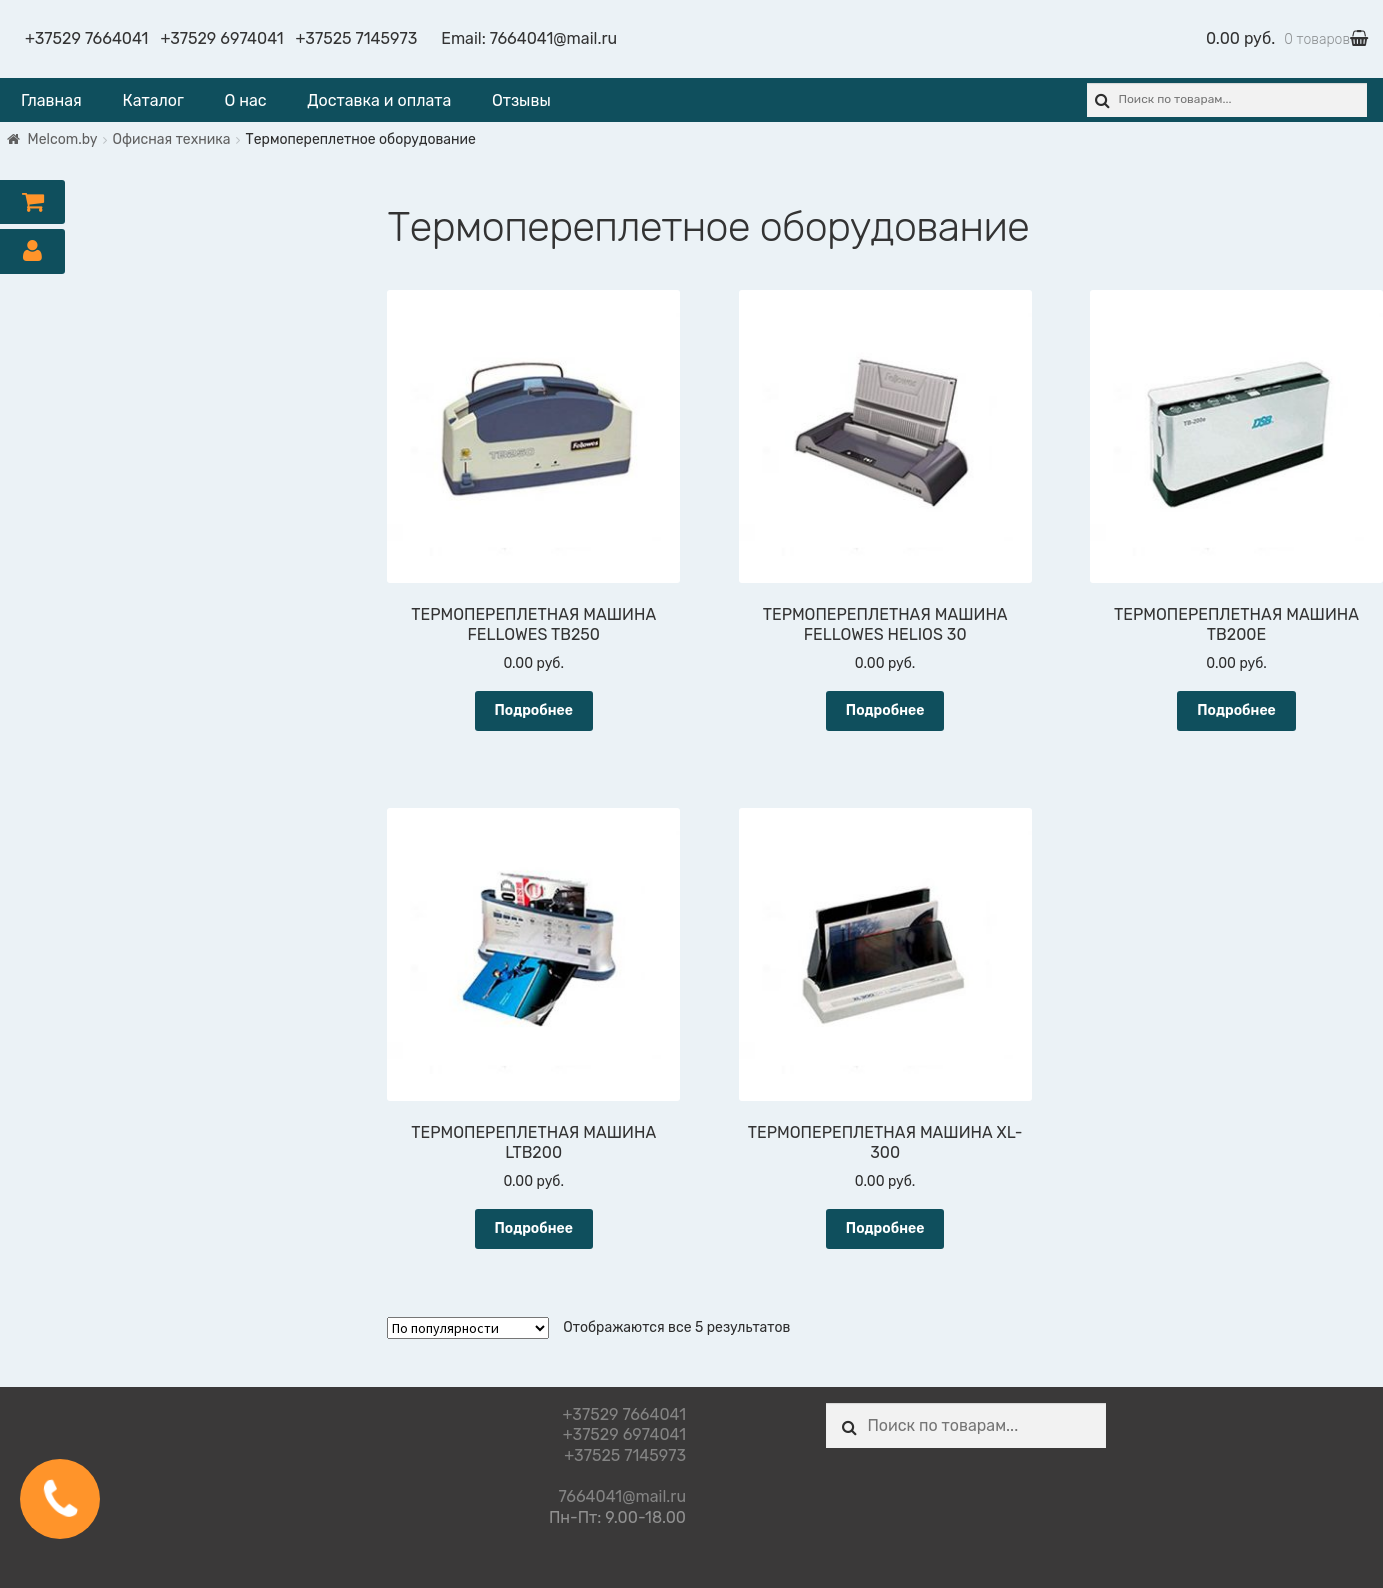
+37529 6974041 (221, 38)
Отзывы (521, 100)
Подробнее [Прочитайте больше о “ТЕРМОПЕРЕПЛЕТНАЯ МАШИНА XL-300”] (885, 1228)
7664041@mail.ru (553, 38)
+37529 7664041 (86, 38)
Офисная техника (172, 139)
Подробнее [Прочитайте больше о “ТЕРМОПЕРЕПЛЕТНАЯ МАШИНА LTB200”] (533, 1228)
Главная (51, 100)
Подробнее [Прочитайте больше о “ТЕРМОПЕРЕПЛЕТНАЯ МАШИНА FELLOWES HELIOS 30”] (885, 710)
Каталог (152, 100)
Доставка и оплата (379, 100)
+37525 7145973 (357, 38)
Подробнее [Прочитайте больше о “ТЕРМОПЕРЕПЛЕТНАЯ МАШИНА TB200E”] (1236, 710)
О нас (245, 100)
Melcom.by (63, 139)
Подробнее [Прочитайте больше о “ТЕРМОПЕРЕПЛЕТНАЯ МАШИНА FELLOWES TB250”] (533, 710)
